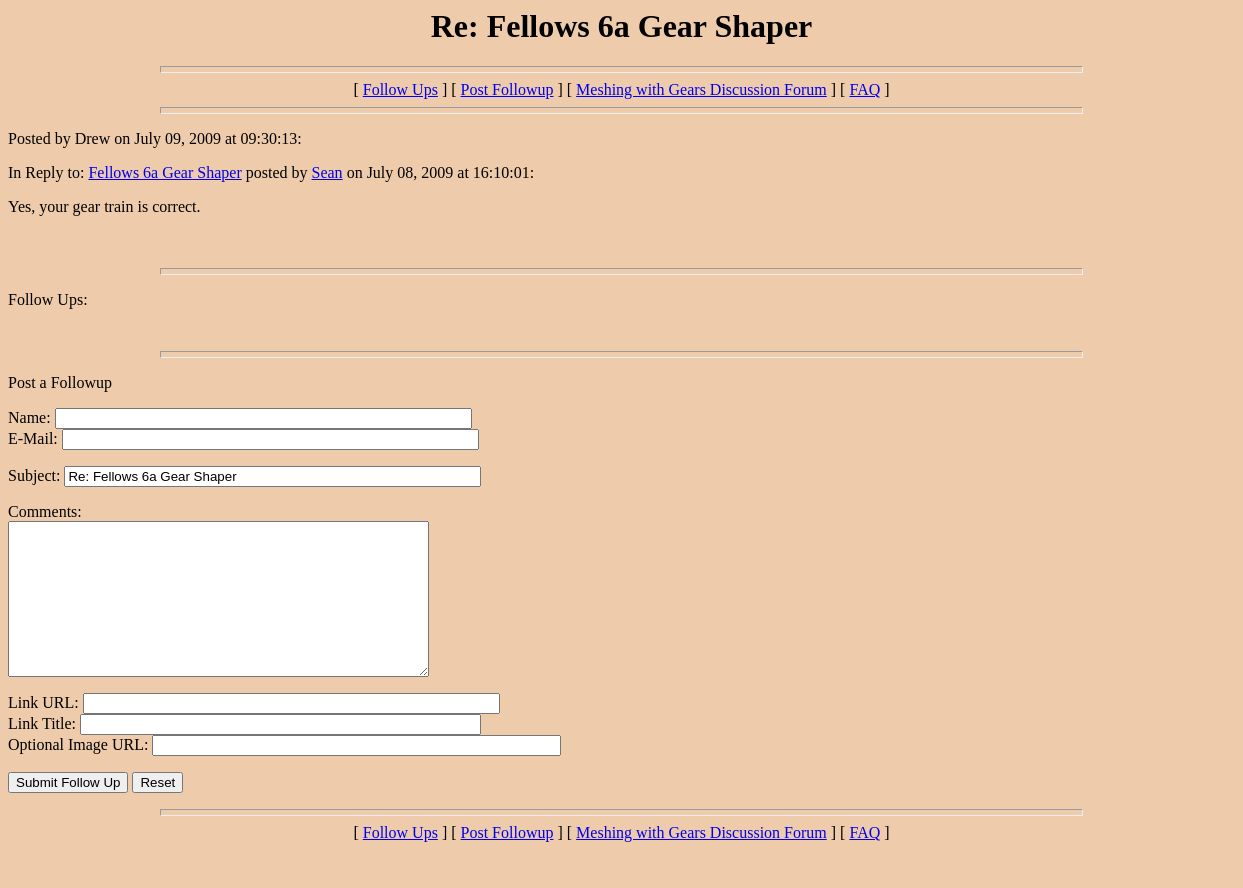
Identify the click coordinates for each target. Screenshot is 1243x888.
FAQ (864, 89)
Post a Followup (60, 382)
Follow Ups (400, 89)
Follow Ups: (48, 299)
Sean (327, 172)
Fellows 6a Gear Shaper (164, 172)
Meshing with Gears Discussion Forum (701, 89)
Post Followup (507, 89)
